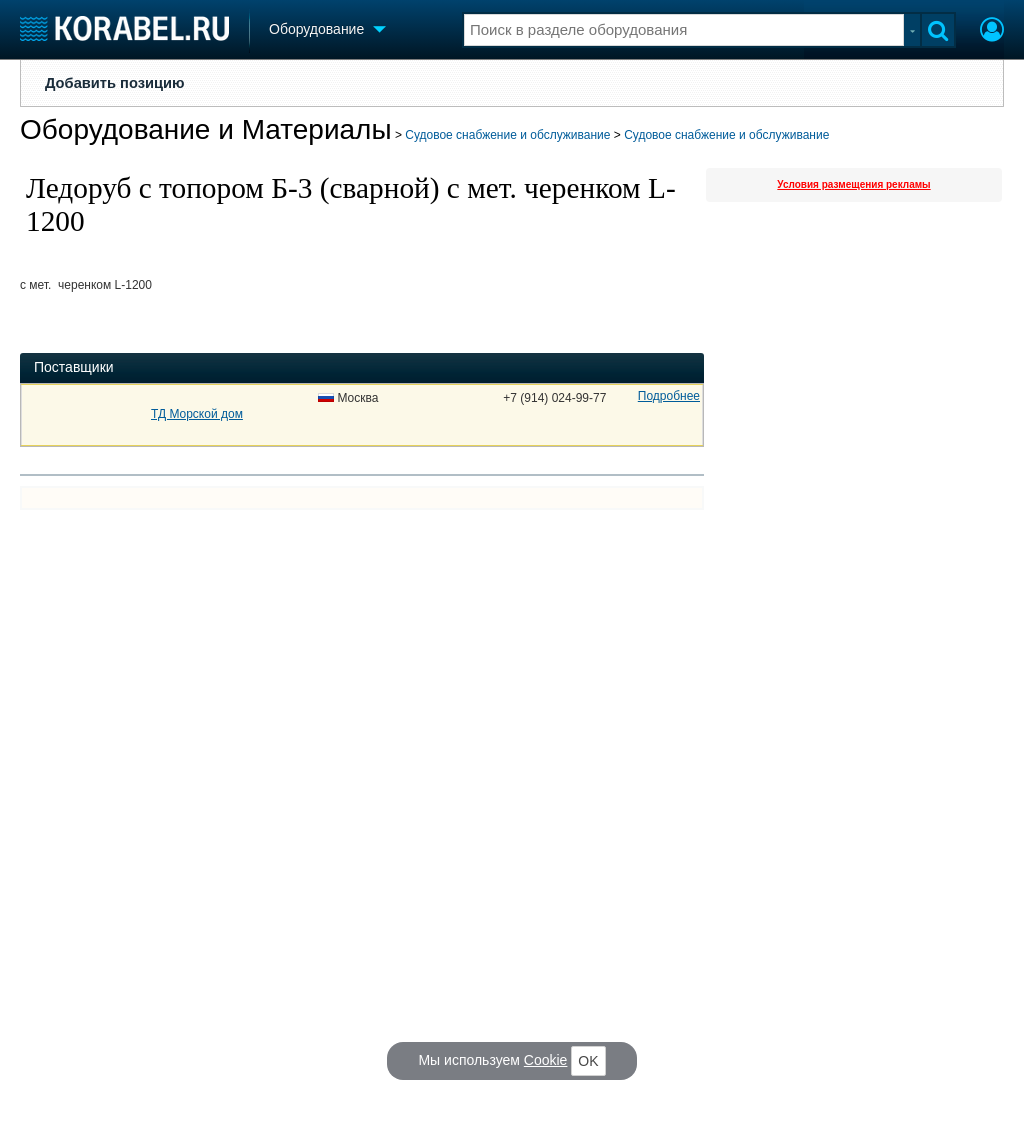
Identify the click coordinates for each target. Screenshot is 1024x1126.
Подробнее (669, 396)
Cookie (546, 1060)
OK (588, 1061)
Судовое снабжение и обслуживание (507, 135)
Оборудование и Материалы (206, 129)
